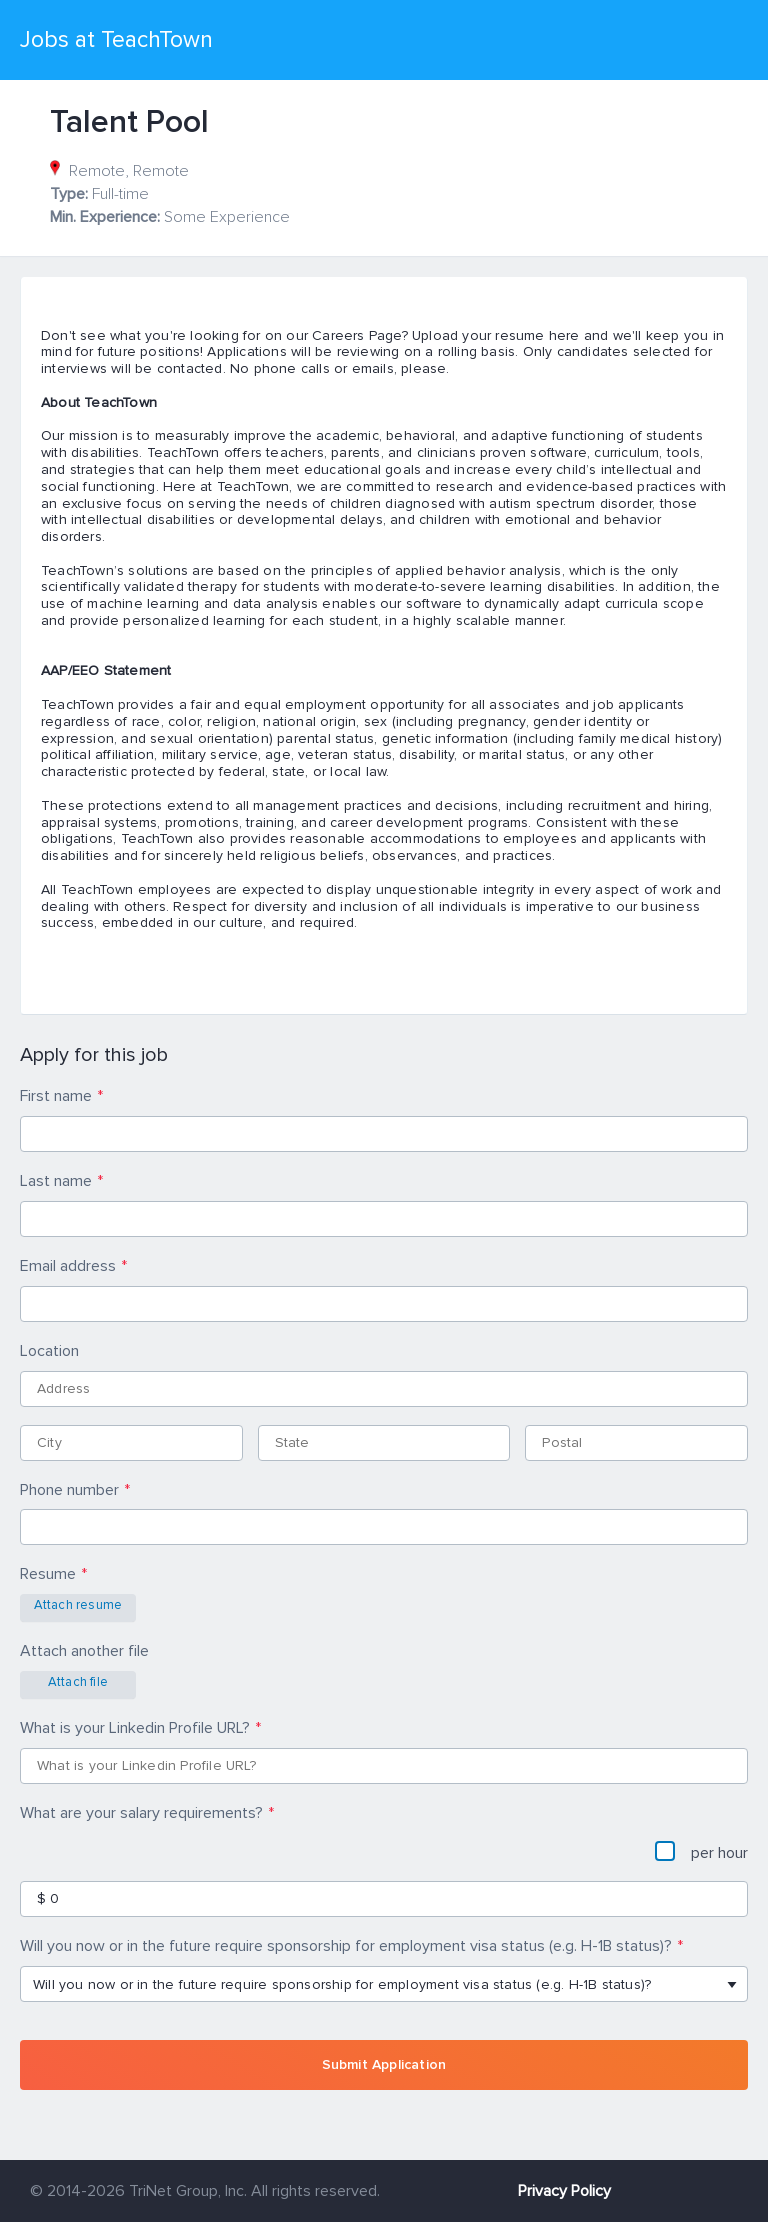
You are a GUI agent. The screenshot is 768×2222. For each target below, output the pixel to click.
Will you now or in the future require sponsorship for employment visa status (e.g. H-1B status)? (346, 1946)
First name (56, 1096)
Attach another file (84, 1651)
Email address (68, 1266)
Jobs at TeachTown (116, 40)
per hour (701, 1852)
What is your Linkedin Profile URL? (135, 1728)
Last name (56, 1181)
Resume (48, 1574)
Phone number (69, 1490)
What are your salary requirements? (141, 1813)
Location (49, 1351)
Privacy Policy (564, 2191)
